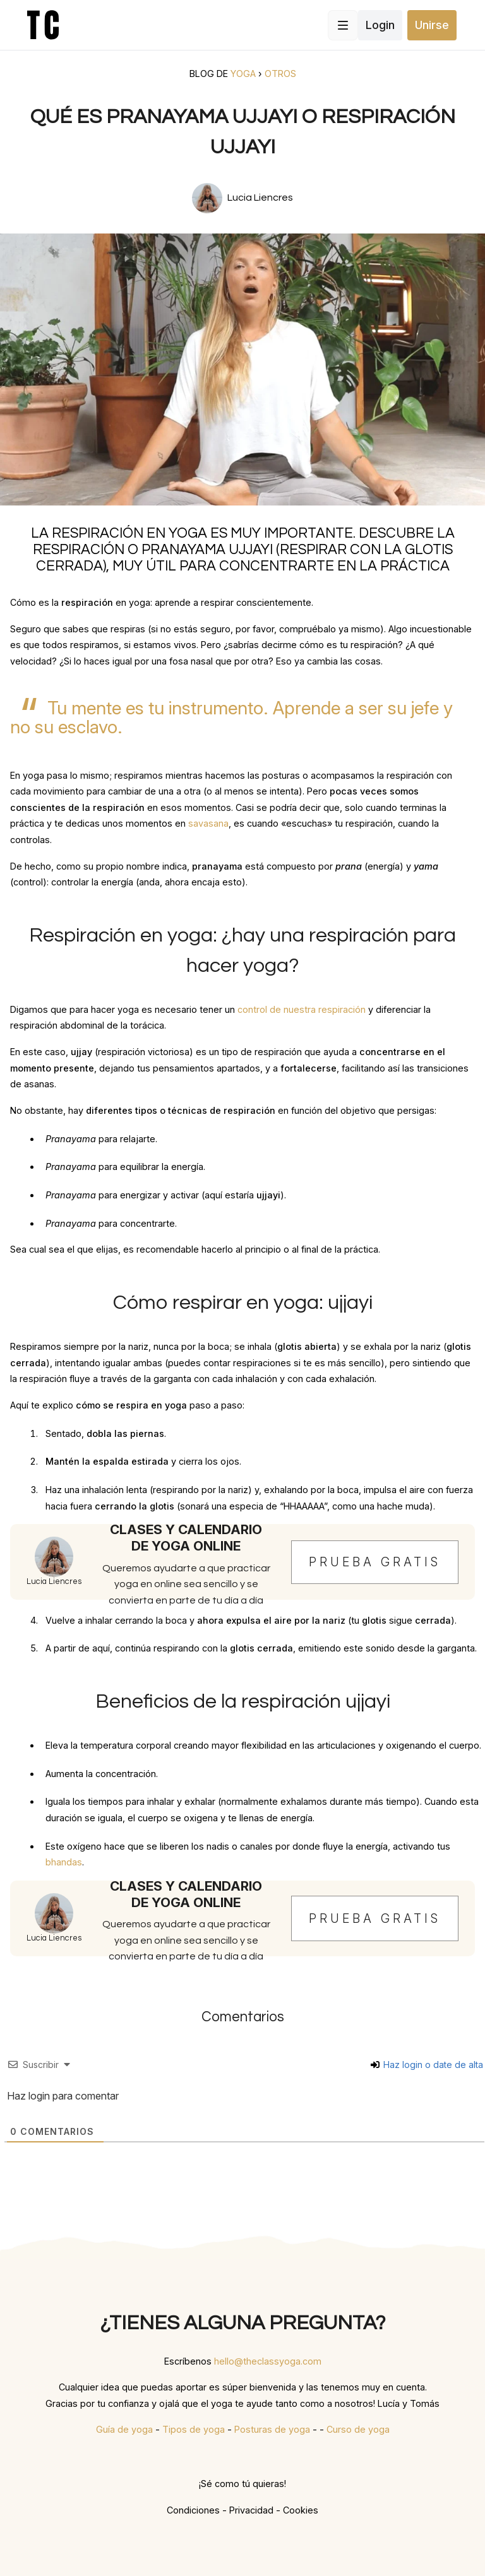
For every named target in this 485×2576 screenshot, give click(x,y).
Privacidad (251, 2510)
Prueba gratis (375, 1561)
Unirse (432, 25)
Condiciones (193, 2510)
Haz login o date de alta (427, 2064)
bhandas (63, 1862)
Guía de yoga (124, 2429)
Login (380, 25)
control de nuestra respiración (301, 1009)
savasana (208, 823)
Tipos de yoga (193, 2429)
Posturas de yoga (272, 2429)
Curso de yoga (358, 2429)
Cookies (300, 2510)
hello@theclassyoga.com (267, 2361)
